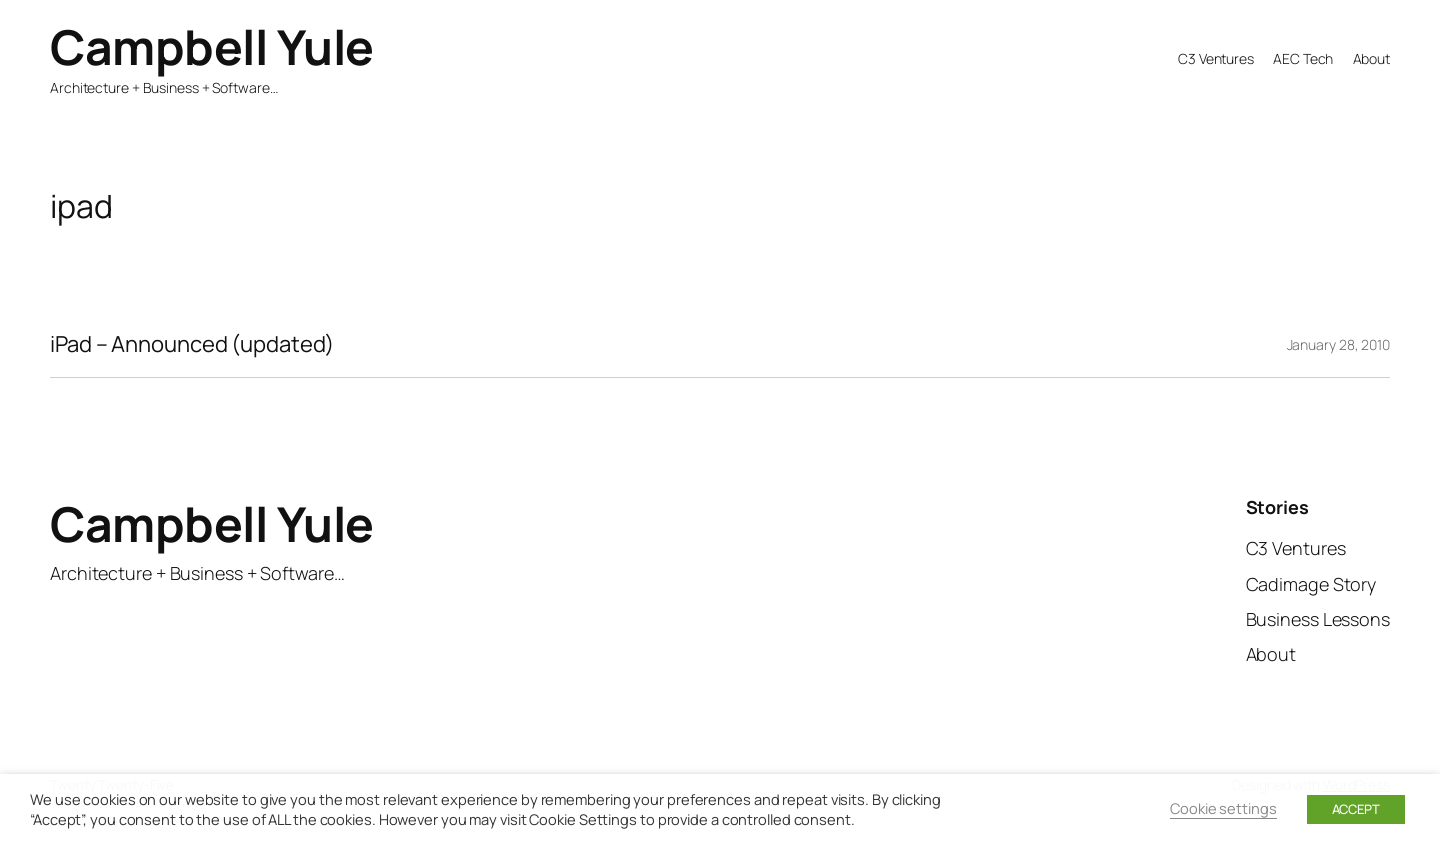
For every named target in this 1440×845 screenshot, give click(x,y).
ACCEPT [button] (1356, 809)
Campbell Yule (212, 46)
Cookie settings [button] (1223, 808)
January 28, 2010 (1338, 344)
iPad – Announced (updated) (192, 344)
